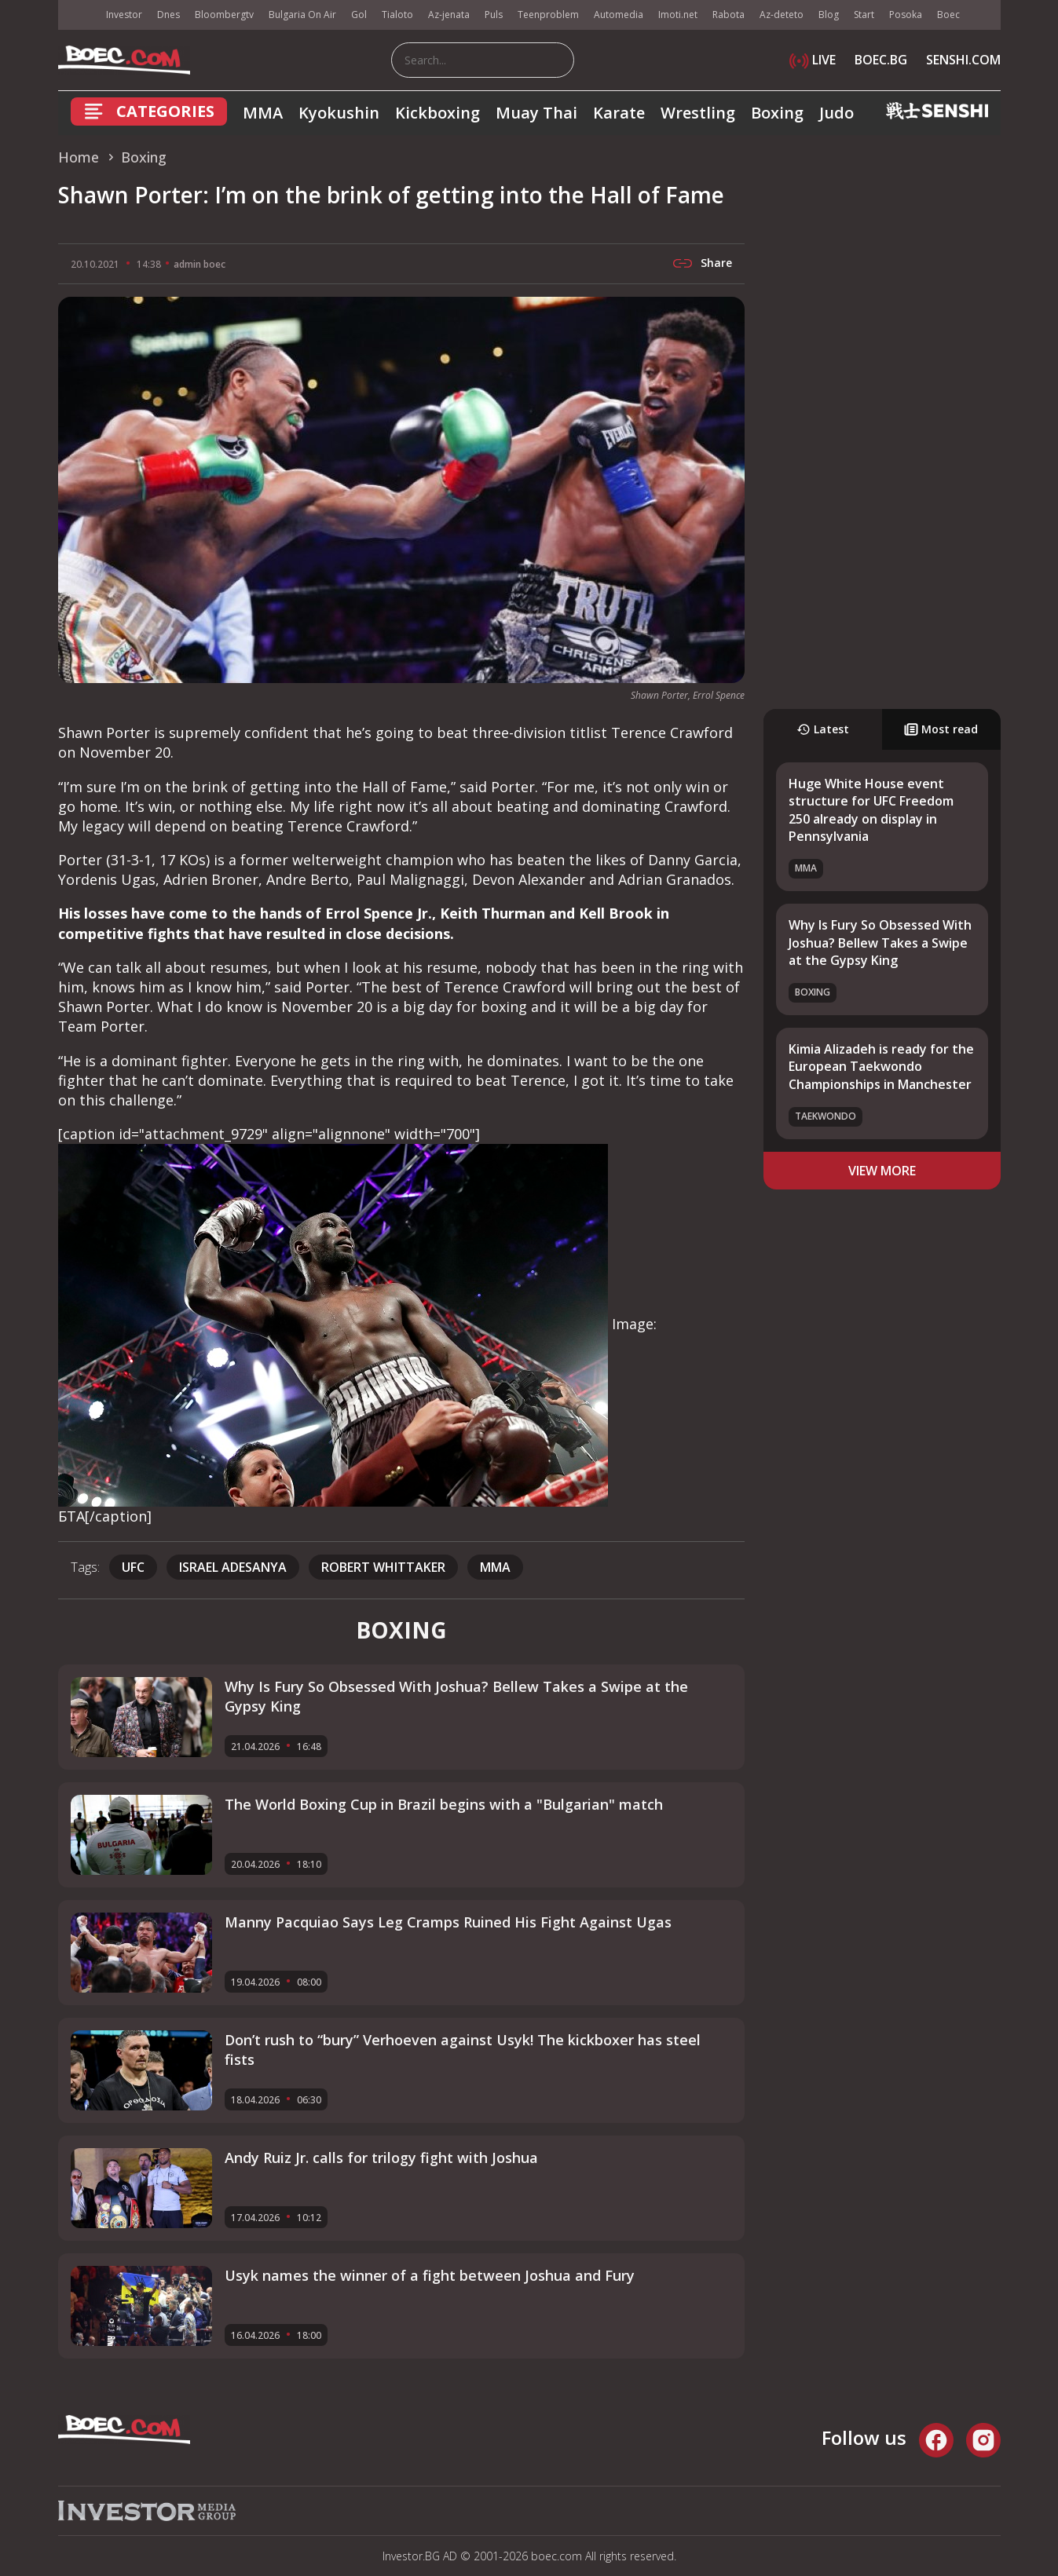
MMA (263, 112)
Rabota (728, 14)
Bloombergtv (224, 14)
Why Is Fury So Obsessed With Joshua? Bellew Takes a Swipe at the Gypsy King (880, 942)
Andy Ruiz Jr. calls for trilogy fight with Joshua (381, 2157)
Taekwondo (825, 1116)
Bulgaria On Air (302, 14)
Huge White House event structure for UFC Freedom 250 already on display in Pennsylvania (871, 810)
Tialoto (397, 14)
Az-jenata (449, 14)
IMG (77, 15)
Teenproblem (548, 14)
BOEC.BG (881, 59)
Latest (822, 729)
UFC (133, 1567)
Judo (836, 112)
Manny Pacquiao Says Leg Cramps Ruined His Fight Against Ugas (448, 1922)
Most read (941, 729)
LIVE (812, 59)
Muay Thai (536, 112)
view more (882, 1170)
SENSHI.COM (963, 59)
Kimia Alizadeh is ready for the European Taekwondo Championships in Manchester (881, 1066)
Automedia (618, 14)
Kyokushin (338, 112)
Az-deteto (782, 14)
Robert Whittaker (383, 1567)
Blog (828, 14)
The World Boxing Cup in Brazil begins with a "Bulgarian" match (444, 1804)
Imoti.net (677, 14)
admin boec (199, 264)
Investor (124, 14)
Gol (359, 14)
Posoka (905, 14)
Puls (494, 14)
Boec (948, 14)
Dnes (168, 14)
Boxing (777, 112)
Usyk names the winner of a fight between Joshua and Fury (430, 2275)
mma (495, 1567)
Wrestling (698, 112)
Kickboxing (437, 112)
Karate (619, 112)
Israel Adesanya (233, 1567)
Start (864, 14)
